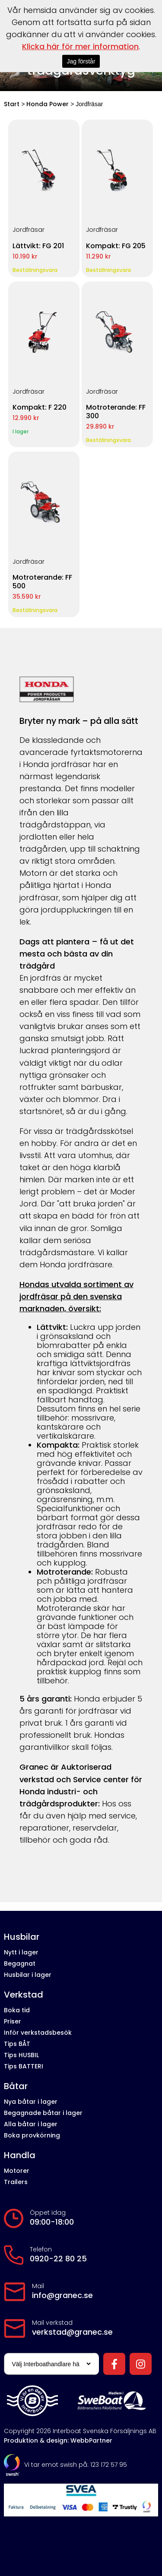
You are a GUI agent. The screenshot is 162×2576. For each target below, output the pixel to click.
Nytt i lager (21, 1952)
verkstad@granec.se (72, 2332)
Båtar (16, 2086)
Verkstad (23, 1994)
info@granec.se (62, 2295)
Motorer (16, 2170)
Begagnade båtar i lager (43, 2113)
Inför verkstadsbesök (38, 2032)
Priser (12, 2021)
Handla (19, 2155)
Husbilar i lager (27, 1974)
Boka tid (17, 2010)
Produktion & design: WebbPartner (58, 2440)
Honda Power (47, 104)
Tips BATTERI (23, 2066)
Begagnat (19, 1963)
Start (11, 104)
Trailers (16, 2182)
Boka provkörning (32, 2135)
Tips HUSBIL (21, 2055)
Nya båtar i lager (30, 2101)
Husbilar (21, 1936)
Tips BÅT (17, 2043)
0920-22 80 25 (58, 2259)
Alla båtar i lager (30, 2124)
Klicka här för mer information (80, 46)
